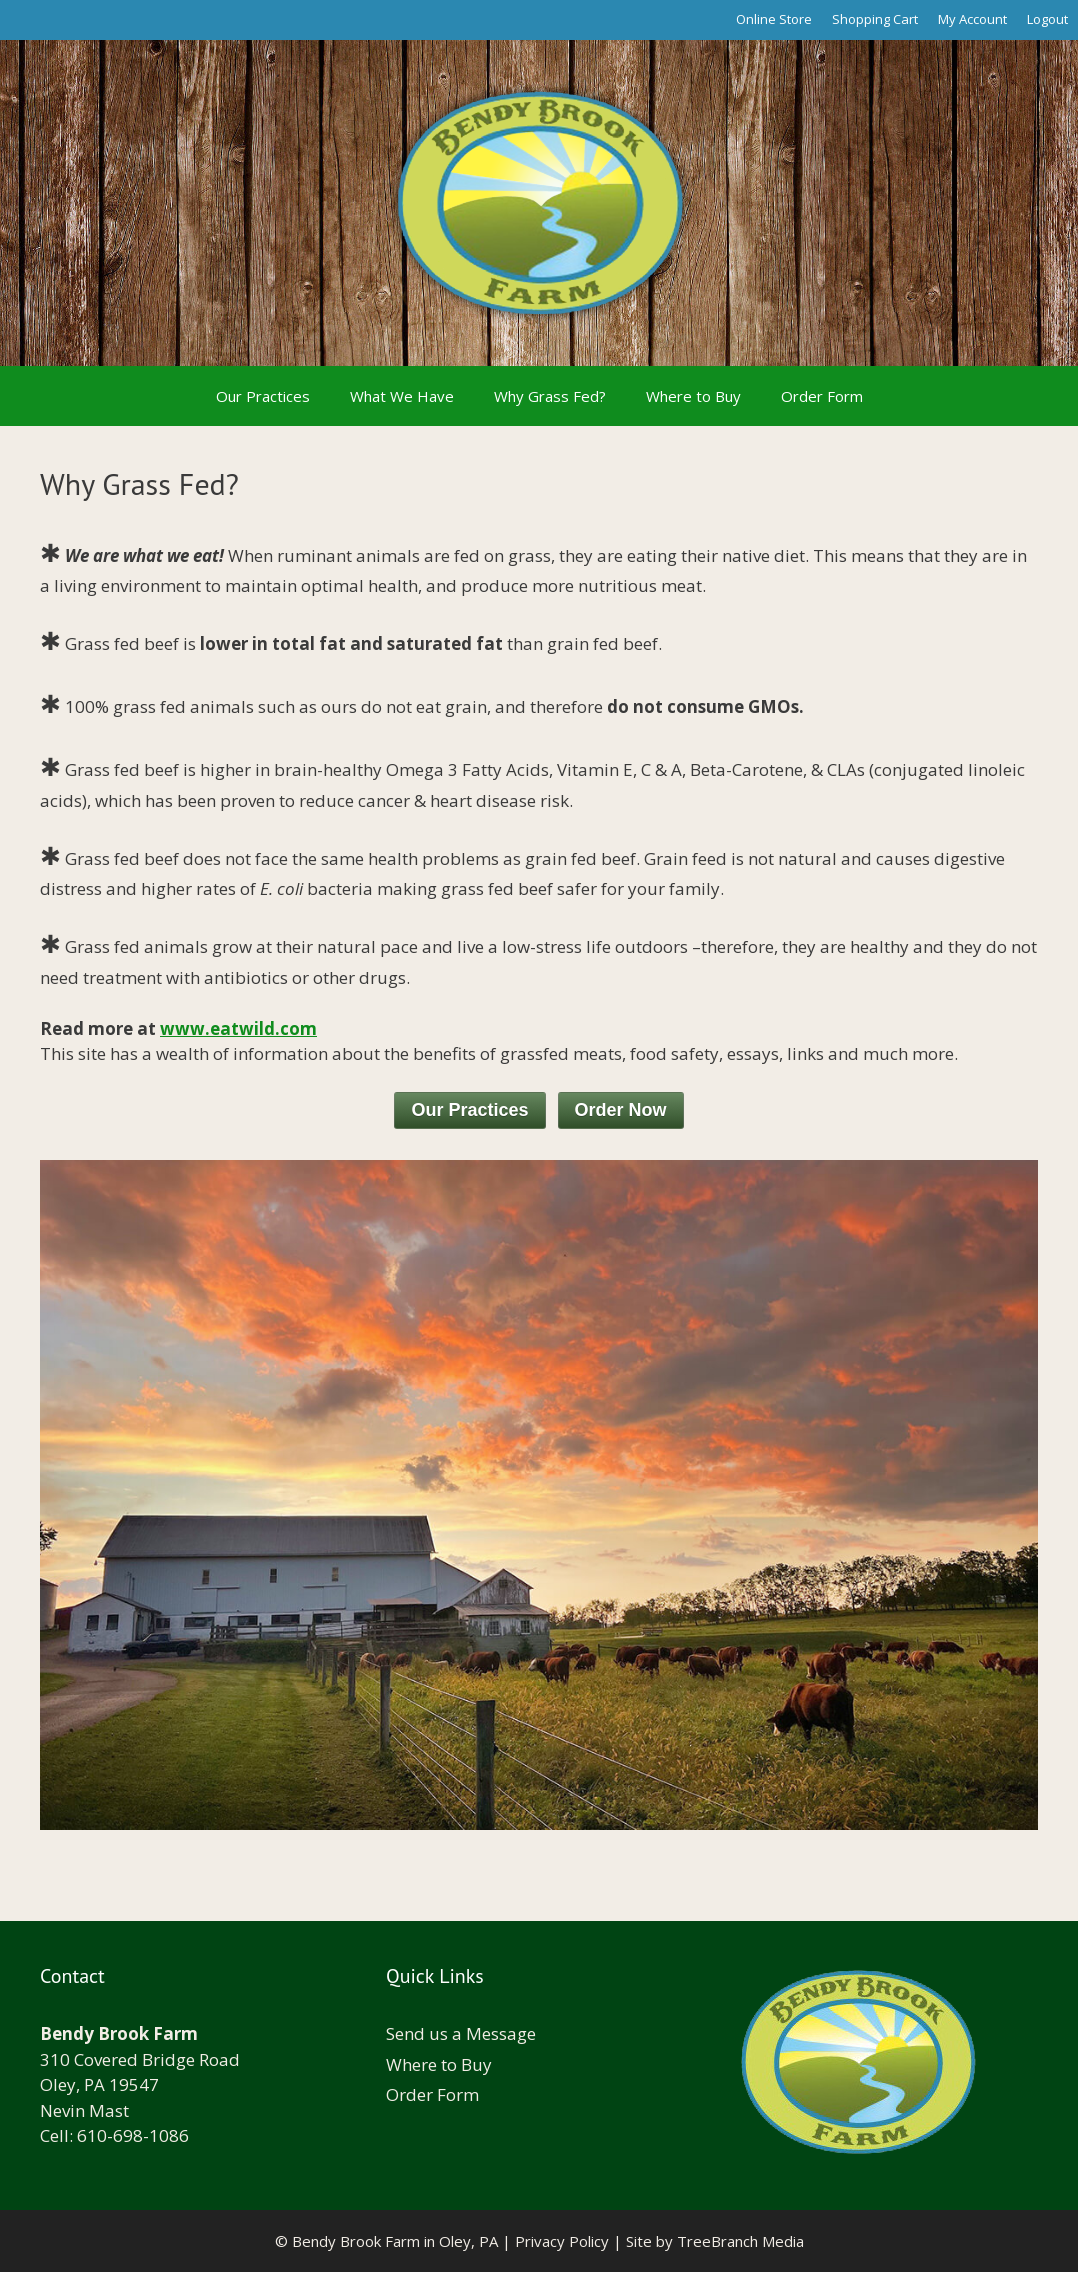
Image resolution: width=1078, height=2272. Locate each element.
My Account (972, 19)
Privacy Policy (562, 2241)
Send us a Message (461, 2033)
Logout (1047, 19)
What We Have (402, 396)
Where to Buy (693, 396)
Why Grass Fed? (550, 396)
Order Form (822, 396)
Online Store (774, 19)
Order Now (621, 1110)
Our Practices (263, 396)
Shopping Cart (875, 19)
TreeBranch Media (740, 2241)
